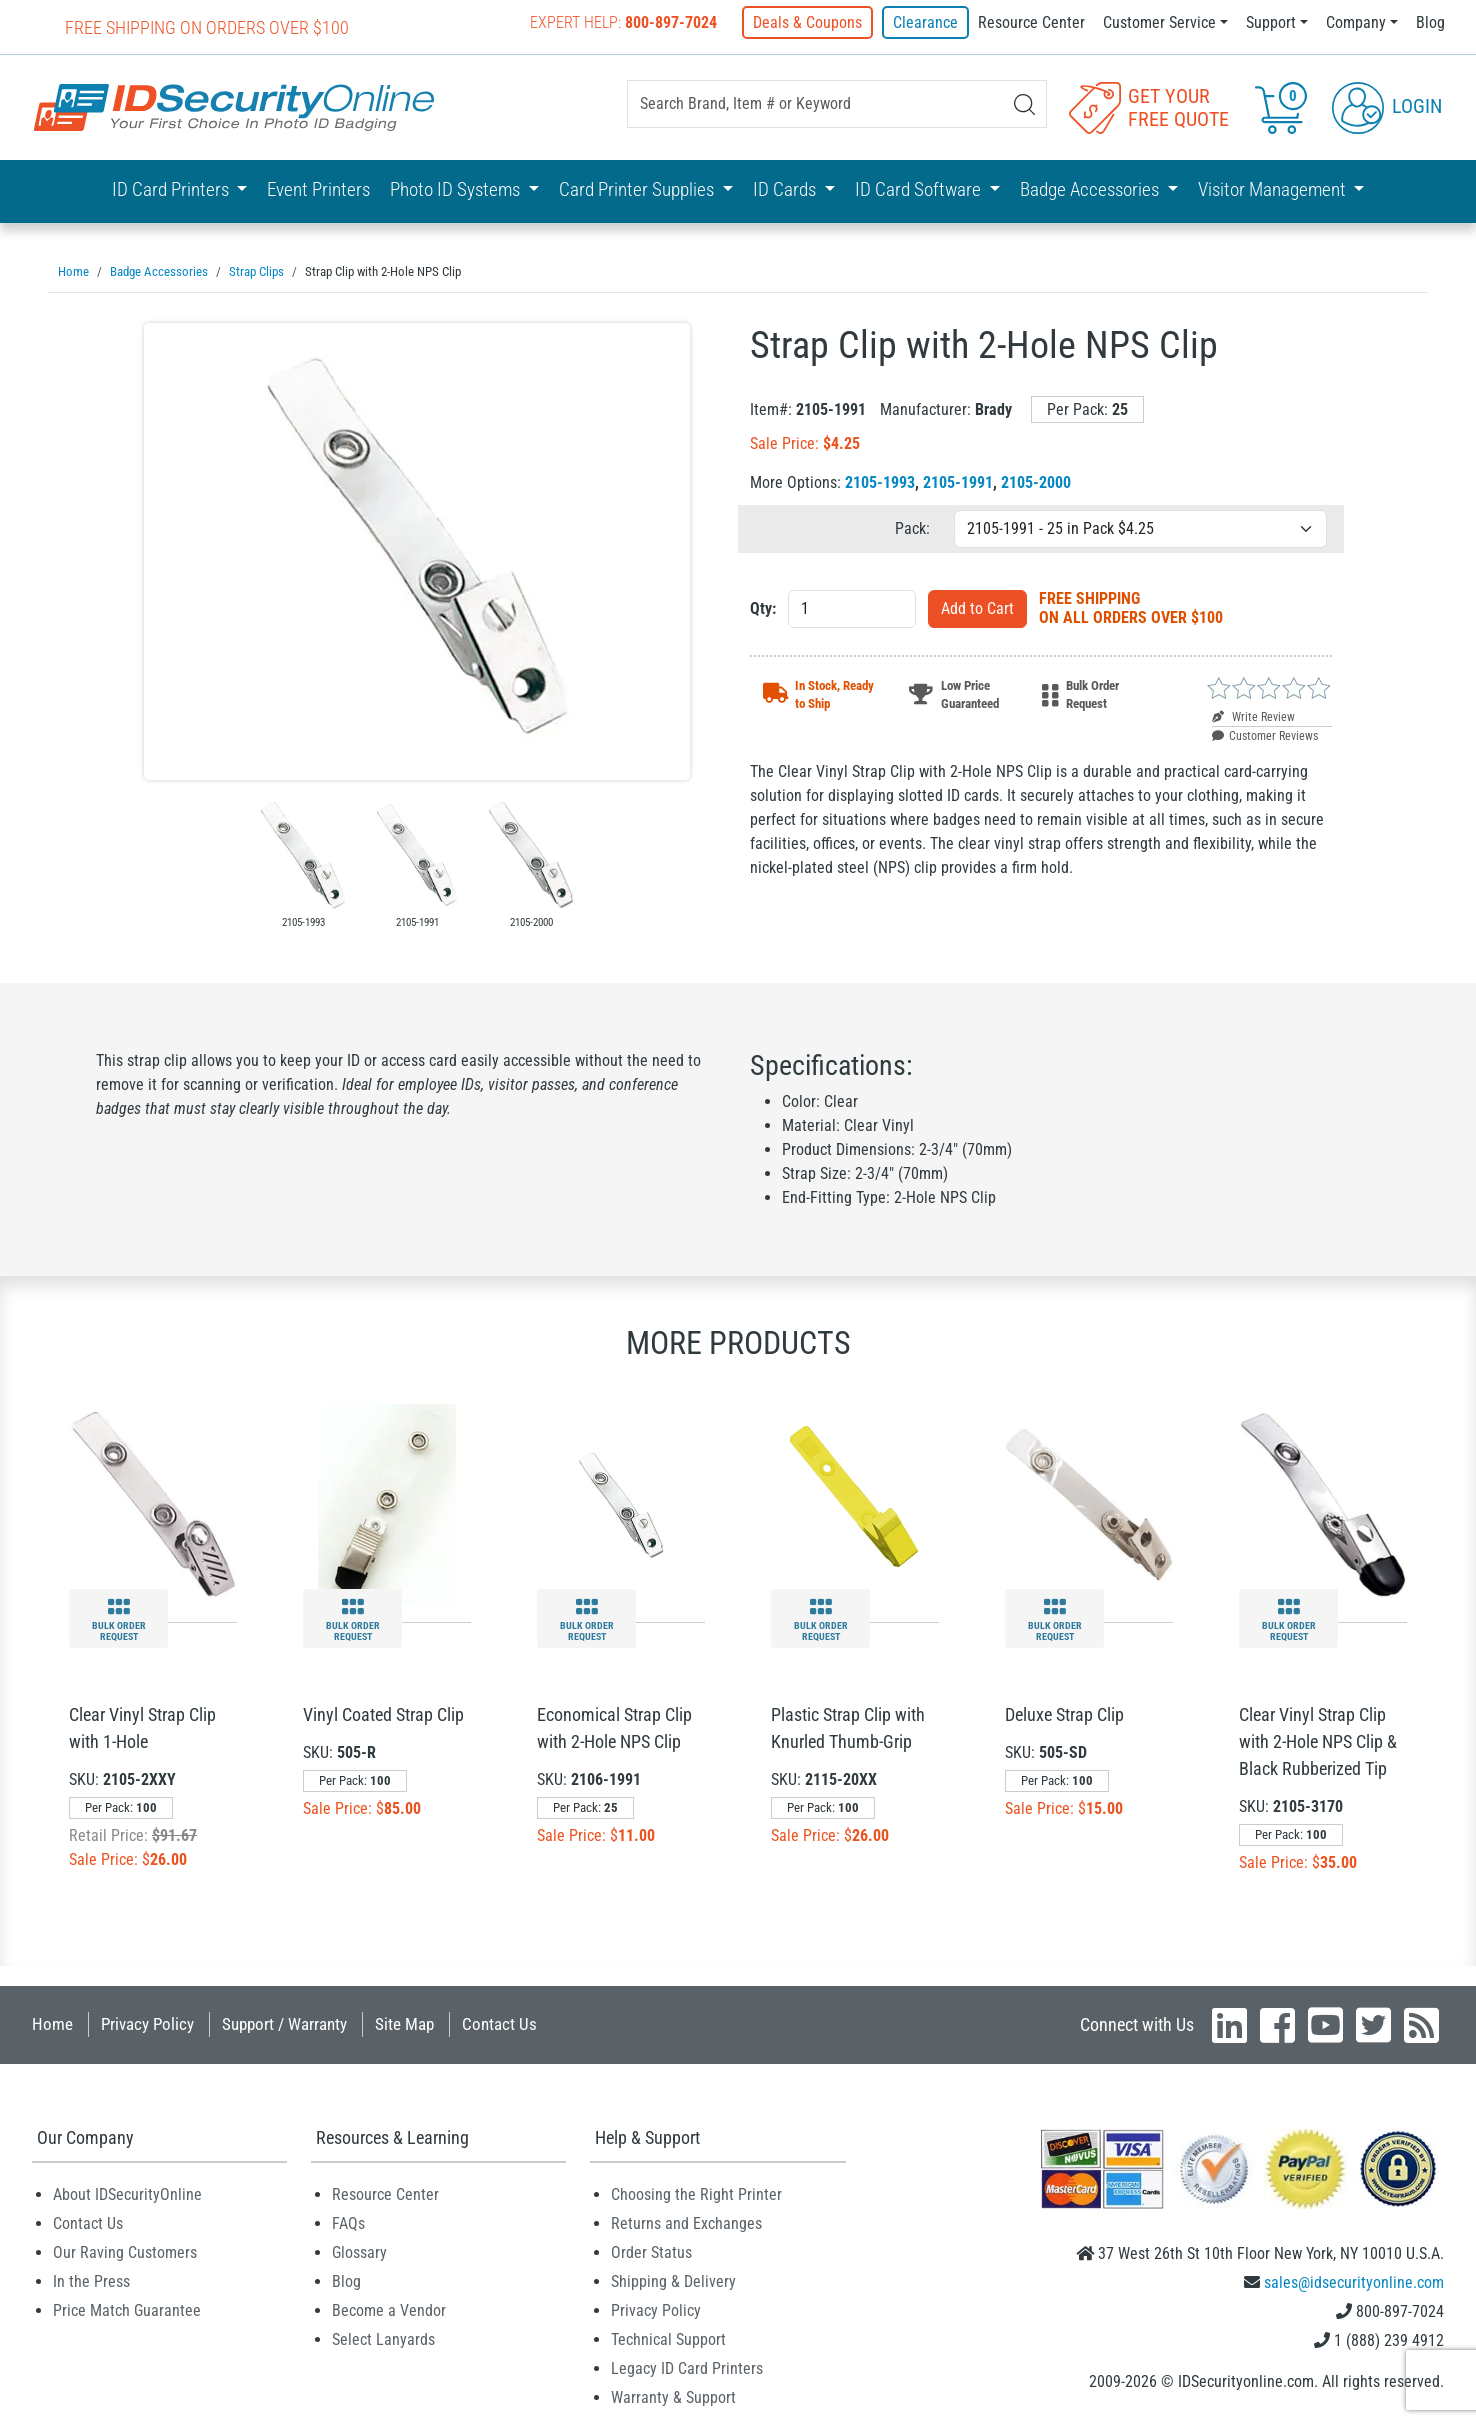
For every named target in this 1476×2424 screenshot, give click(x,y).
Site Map (404, 2023)
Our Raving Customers (125, 2251)
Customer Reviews (1265, 735)
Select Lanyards (383, 2338)
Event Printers (318, 189)
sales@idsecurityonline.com (1354, 2281)
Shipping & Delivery (673, 2280)
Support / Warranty (284, 2023)
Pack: (912, 527)
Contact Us (499, 2023)
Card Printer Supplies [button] (638, 189)
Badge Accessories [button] (1091, 189)
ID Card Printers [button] (172, 189)
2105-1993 (880, 481)
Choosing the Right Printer (696, 2193)
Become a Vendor (389, 2309)
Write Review (1253, 716)
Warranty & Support (673, 2396)
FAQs (348, 2222)
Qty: (763, 607)
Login (1387, 106)
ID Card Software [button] (920, 189)
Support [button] (1271, 22)
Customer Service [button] (1159, 22)
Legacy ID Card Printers (687, 2367)
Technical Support (668, 2338)
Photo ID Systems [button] (457, 189)
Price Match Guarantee (127, 2309)
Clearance (925, 22)
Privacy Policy (147, 2023)
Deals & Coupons (808, 22)
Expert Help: (624, 22)
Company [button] (1356, 22)
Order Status (651, 2251)
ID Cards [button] (786, 189)
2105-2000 (1036, 481)
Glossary (359, 2251)
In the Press (91, 2280)
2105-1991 (958, 481)
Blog (1430, 22)
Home (52, 2023)
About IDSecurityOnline (127, 2193)
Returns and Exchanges (686, 2222)
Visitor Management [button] (1274, 189)
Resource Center (1031, 22)
